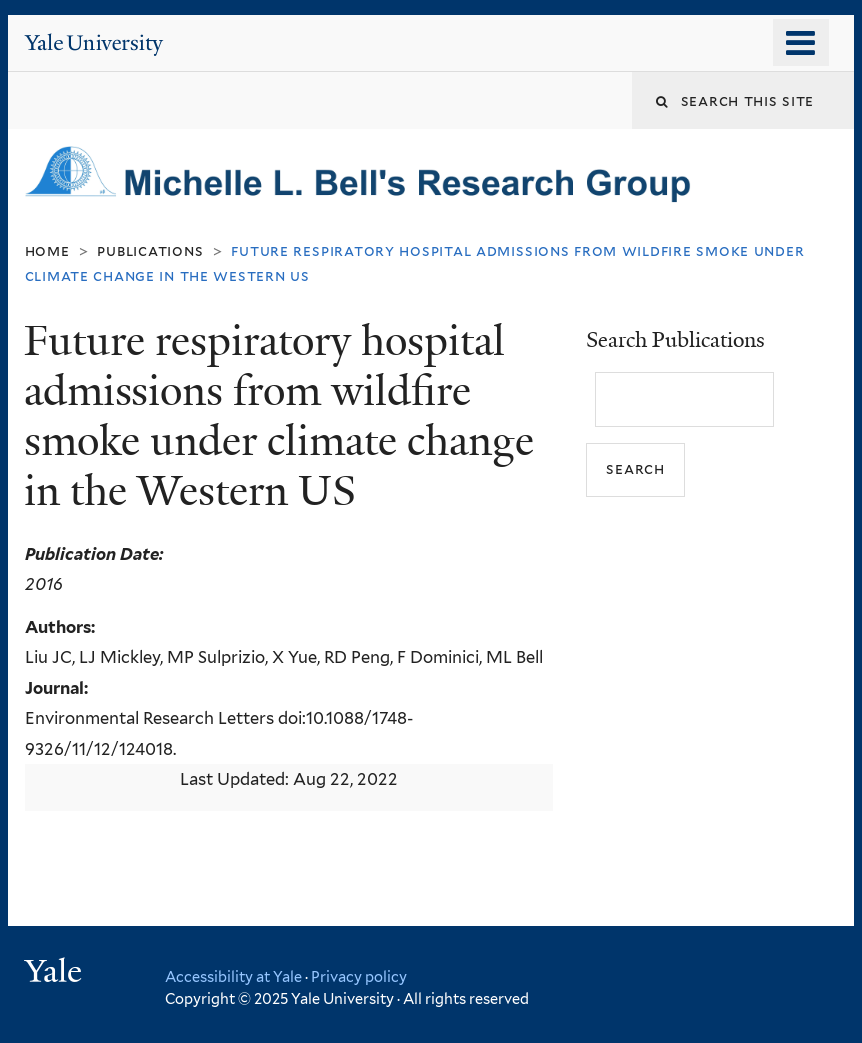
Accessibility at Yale (233, 976)
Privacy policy (359, 976)
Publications (150, 250)
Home (47, 250)
